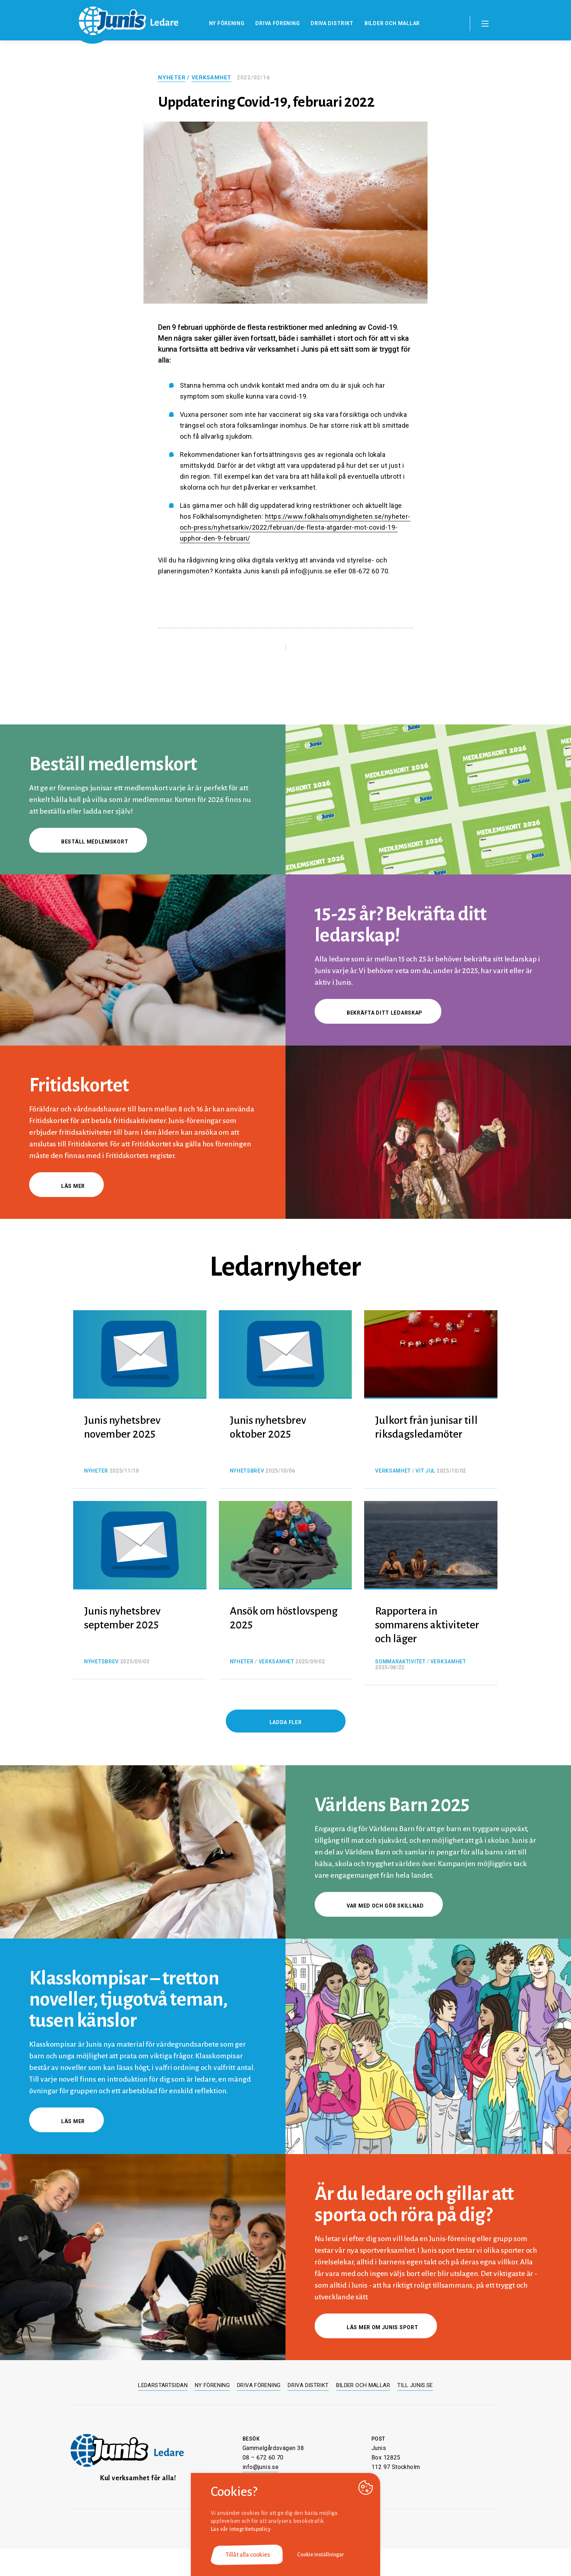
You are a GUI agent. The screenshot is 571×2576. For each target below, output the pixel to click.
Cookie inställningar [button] (320, 2554)
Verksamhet (212, 77)
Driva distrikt (332, 23)
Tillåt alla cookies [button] (247, 2555)
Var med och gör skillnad (379, 1906)
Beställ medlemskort (88, 842)
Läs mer (66, 1186)
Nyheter (171, 77)
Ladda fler (285, 1722)
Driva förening (277, 23)
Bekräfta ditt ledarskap (378, 1013)
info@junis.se (261, 2467)
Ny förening (227, 23)
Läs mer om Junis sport (376, 2327)
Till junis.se (415, 2385)
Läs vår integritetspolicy (241, 2529)
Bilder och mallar (392, 23)
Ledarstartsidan (163, 2385)
